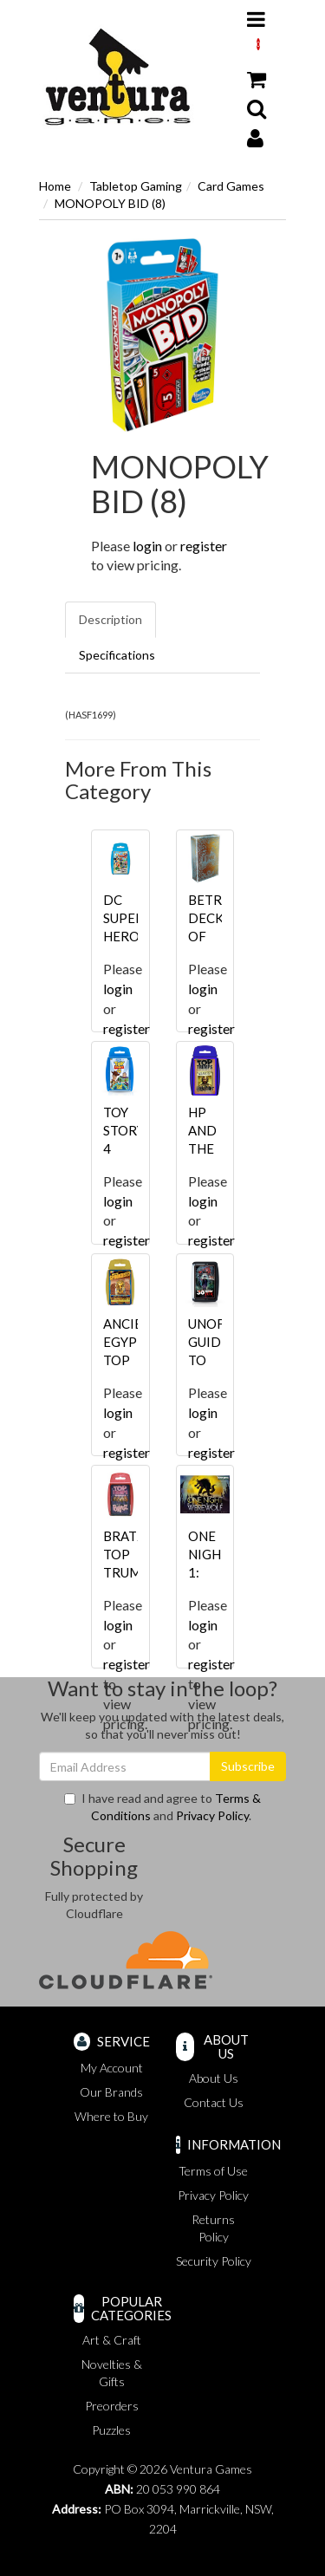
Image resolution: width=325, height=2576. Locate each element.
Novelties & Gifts (111, 2373)
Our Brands (111, 2092)
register (203, 545)
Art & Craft (111, 2339)
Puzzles (111, 2430)
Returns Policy (213, 2228)
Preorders (112, 2405)
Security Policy (213, 2261)
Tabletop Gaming (135, 186)
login (147, 545)
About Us (213, 2078)
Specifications (117, 654)
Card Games (231, 186)
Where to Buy (111, 2116)
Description (110, 619)
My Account (112, 2067)
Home (55, 186)
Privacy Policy (212, 1815)
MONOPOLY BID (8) (110, 203)
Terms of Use (213, 2170)
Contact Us (214, 2102)
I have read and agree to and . (162, 1807)
